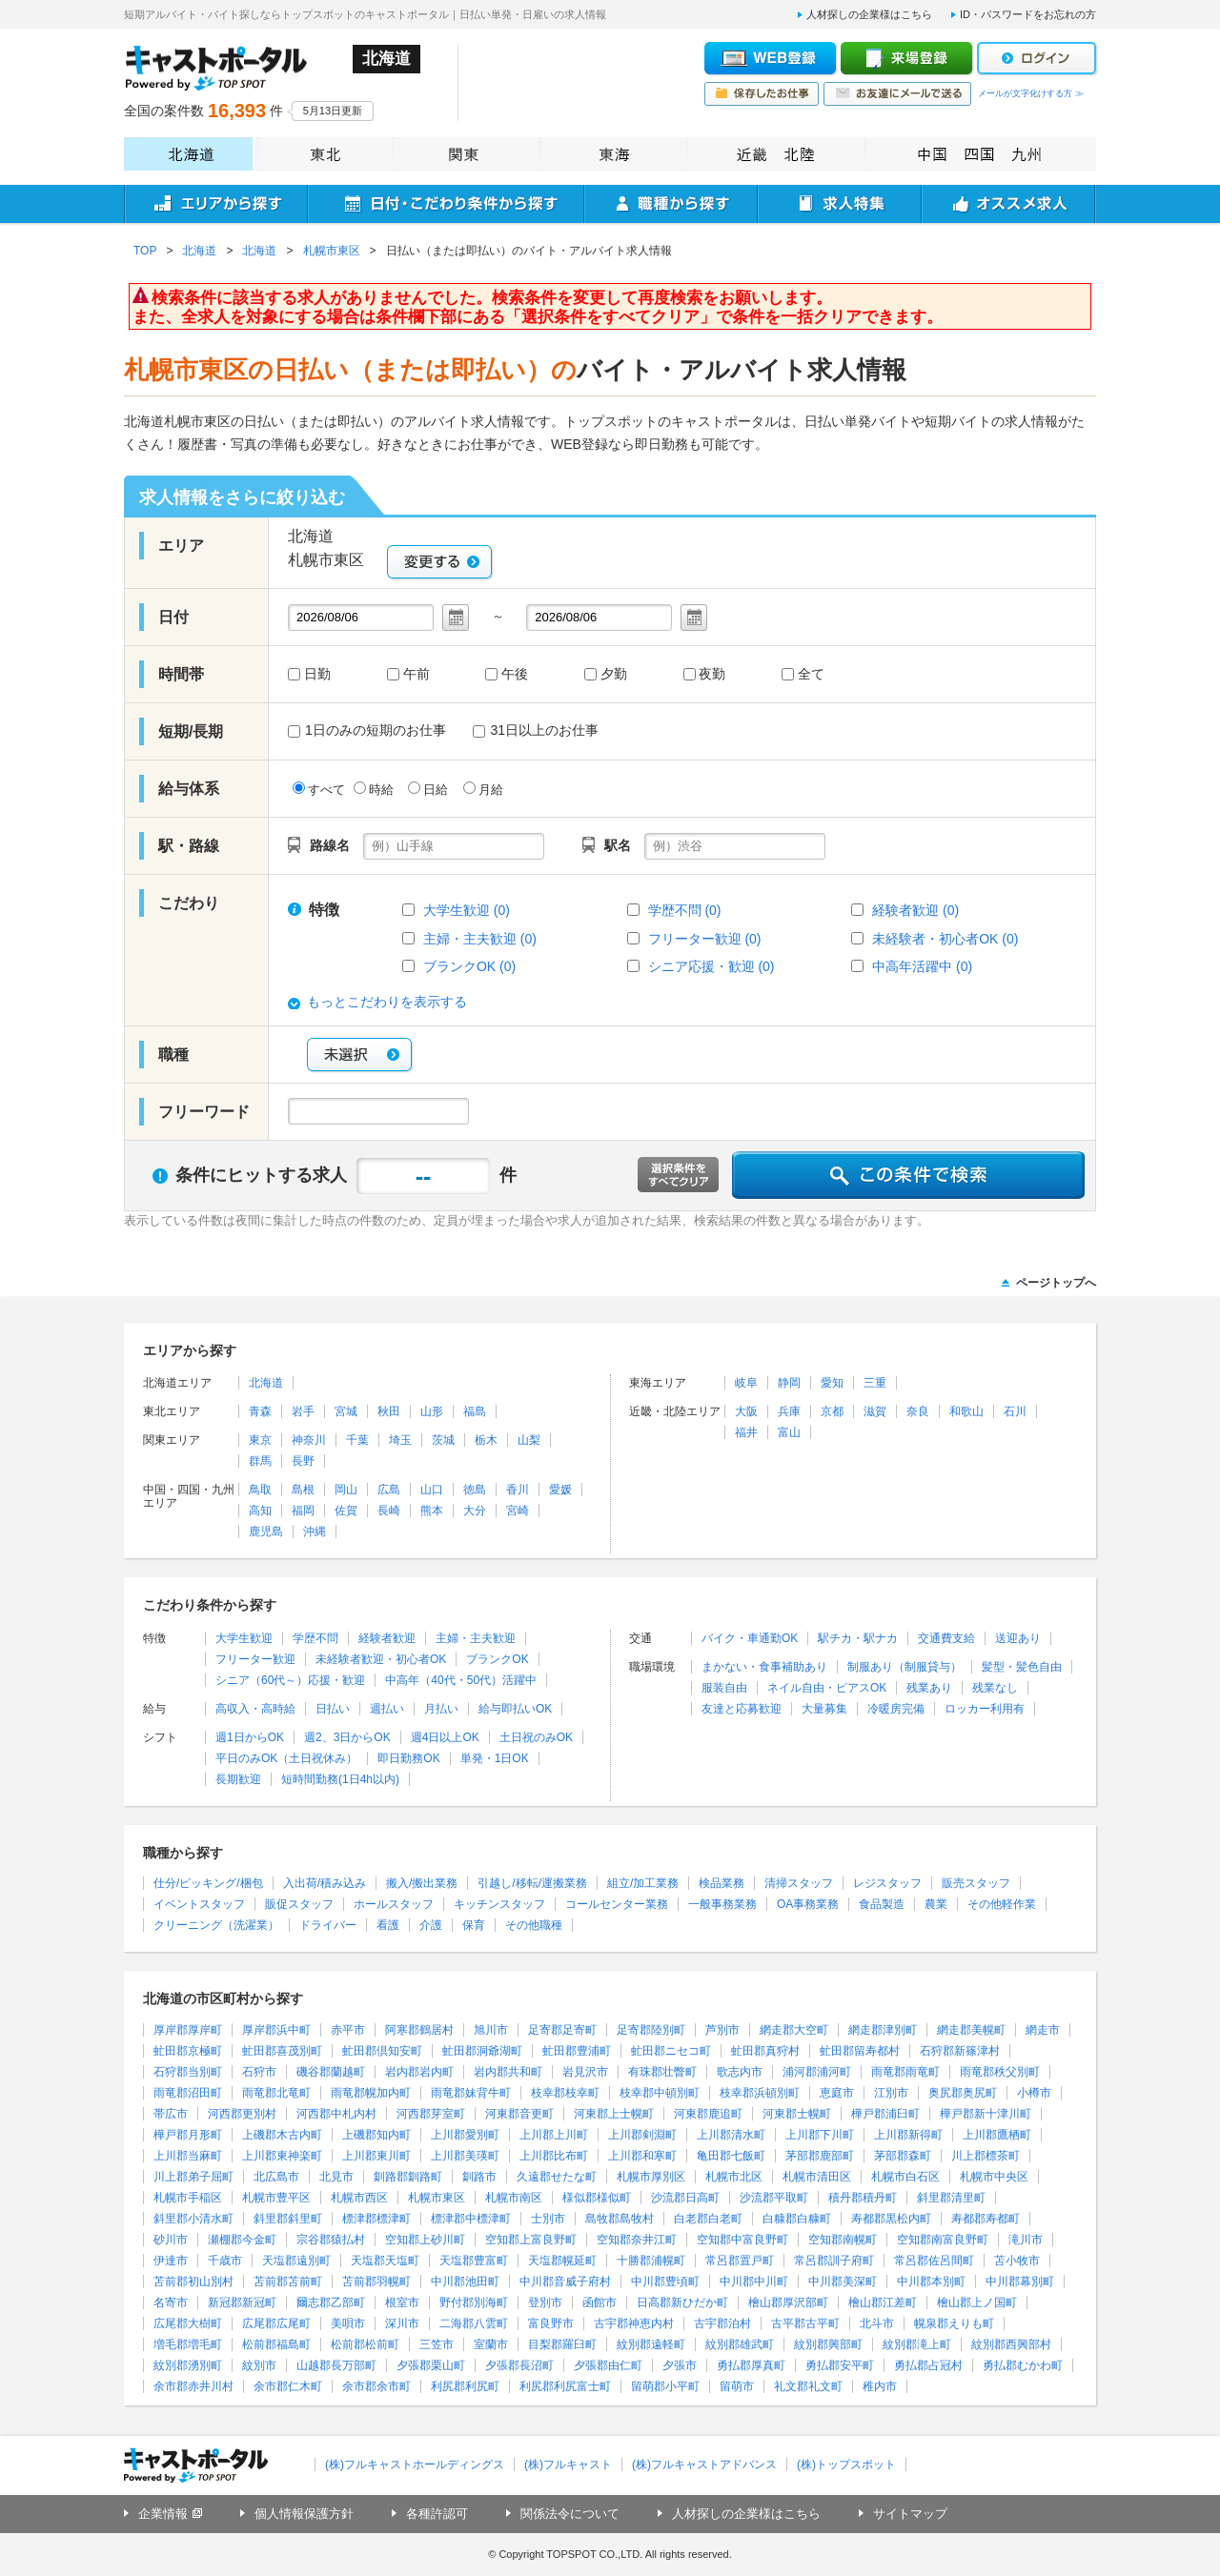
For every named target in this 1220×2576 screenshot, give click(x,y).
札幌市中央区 (994, 2176)
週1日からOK (249, 1737)
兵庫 (789, 1411)
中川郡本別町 (931, 2281)
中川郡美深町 (842, 2281)
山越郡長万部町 (336, 2365)
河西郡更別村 (242, 2113)
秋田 (388, 1411)
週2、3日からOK (347, 1737)
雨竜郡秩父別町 (1000, 2072)
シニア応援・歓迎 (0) (711, 966)
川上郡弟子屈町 (193, 2176)
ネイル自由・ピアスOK (826, 1687)
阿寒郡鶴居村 (419, 2030)
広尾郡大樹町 (187, 2323)
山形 (431, 1411)
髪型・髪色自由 (1022, 1666)
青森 (260, 1411)
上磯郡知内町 (376, 2134)
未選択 (359, 1054)
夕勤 (613, 674)
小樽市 (1034, 2092)
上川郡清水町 (731, 2134)
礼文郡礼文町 (808, 2386)
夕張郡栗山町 (430, 2365)
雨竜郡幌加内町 (371, 2092)
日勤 (317, 674)
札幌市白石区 (905, 2176)
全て (811, 674)
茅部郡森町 (902, 2155)
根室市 (402, 2302)
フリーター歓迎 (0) (705, 938)
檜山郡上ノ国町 (977, 2302)
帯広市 (170, 2113)
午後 (514, 674)
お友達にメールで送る (897, 94)
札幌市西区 (359, 2197)
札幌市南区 (513, 2197)
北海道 (188, 154)
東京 (260, 1440)
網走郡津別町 (882, 2030)
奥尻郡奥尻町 (962, 2092)
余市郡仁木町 (288, 2386)
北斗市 (877, 2323)
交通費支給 (946, 1638)
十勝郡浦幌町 (651, 2260)
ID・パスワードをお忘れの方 (1028, 14)
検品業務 (721, 1883)
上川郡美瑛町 (465, 2155)
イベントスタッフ (199, 1904)
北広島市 (276, 2176)
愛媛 (560, 1489)
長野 (303, 1461)
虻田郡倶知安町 (382, 2051)
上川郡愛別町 (465, 2134)
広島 (388, 1489)
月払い (441, 1708)
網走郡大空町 (794, 2030)
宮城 (346, 1411)
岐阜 (746, 1382)
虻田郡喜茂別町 (282, 2051)
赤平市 (348, 2030)
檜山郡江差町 (882, 2302)
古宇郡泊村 (722, 2323)
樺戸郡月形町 (187, 2134)
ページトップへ (1056, 1282)
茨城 (443, 1440)
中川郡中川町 (754, 2281)
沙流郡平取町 (774, 2197)
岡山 (346, 1489)
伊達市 (170, 2260)
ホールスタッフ (394, 1904)
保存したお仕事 (761, 94)
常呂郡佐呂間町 (934, 2260)
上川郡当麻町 (187, 2155)
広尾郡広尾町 (276, 2323)
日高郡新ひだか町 (682, 2302)
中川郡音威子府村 (565, 2281)
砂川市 (170, 2239)
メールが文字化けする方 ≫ (1031, 93)
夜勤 (712, 674)
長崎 (388, 1510)
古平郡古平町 (805, 2323)
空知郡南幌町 (842, 2239)
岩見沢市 (585, 2072)
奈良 (917, 1411)
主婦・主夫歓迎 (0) (480, 938)
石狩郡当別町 (187, 2072)
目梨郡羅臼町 (562, 2344)
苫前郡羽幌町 (376, 2281)
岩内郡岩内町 (419, 2072)
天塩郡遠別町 (296, 2260)
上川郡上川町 (553, 2134)
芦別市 (722, 2030)
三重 (875, 1382)
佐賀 (346, 1510)
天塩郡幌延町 (562, 2260)
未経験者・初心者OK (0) (945, 938)
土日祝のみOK (536, 1737)
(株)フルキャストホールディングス (414, 2464)
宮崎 (517, 1510)
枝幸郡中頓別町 (660, 2092)
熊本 (431, 1510)
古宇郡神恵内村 (634, 2323)
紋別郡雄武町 (739, 2344)
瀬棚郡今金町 (242, 2239)
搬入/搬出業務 (422, 1883)
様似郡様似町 (596, 2197)
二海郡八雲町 (473, 2323)
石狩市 (259, 2072)
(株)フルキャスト (568, 2464)
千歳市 (225, 2260)
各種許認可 (437, 2513)
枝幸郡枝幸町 (565, 2092)
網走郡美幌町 (971, 2030)
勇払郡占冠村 (928, 2365)
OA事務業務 (808, 1904)
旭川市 (491, 2030)
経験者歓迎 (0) (915, 910)
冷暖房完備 (896, 1708)
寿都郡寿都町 (985, 2218)
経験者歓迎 (387, 1638)
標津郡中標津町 (471, 2218)
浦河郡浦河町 (817, 2072)
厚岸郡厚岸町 (187, 2030)
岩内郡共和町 (508, 2072)
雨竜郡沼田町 (187, 2092)
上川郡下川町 (819, 2134)
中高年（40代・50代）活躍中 (461, 1680)
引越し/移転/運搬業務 (532, 1883)
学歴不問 (315, 1638)
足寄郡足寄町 (562, 2030)
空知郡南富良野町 (942, 2239)
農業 (936, 1904)
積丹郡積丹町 (862, 2197)
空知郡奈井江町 (637, 2239)
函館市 (599, 2302)
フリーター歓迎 (255, 1659)
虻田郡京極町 (187, 2051)
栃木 (486, 1440)
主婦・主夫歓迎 (476, 1638)
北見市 (336, 2176)
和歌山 (966, 1411)
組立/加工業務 (643, 1883)
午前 (416, 674)
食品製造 (882, 1904)
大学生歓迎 (244, 1638)
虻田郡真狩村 (765, 2051)
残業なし (995, 1687)
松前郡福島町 (276, 2344)
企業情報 (163, 2513)
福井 (746, 1432)
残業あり (929, 1687)
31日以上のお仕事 (536, 730)
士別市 (548, 2218)
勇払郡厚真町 (751, 2365)
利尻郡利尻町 (465, 2386)
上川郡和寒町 (642, 2155)
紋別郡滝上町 (917, 2344)
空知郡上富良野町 (531, 2239)
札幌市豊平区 (276, 2197)
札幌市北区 (733, 2176)
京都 (832, 1411)
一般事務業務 (722, 1904)
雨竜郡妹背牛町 (471, 2092)
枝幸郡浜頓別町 (760, 2092)
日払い (332, 1708)
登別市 (545, 2302)
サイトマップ (910, 2513)
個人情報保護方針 (304, 2513)
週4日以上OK (445, 1737)
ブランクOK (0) (469, 966)
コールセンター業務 (616, 1904)
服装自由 (724, 1687)
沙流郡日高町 (685, 2197)
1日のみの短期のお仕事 (367, 730)
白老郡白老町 (708, 2218)
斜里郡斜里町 (288, 2218)
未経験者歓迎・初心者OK (380, 1659)
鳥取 (260, 1489)
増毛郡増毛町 (187, 2344)
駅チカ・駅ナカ (858, 1638)
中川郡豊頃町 (665, 2281)
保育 (473, 1925)
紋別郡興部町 (828, 2344)
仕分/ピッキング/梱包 (208, 1883)
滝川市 (1025, 2239)
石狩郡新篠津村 (960, 2051)
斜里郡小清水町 (193, 2218)
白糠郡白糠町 (796, 2218)
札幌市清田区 (817, 2176)
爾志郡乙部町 (330, 2302)
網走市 (1043, 2030)
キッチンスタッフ (499, 1904)
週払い (387, 1708)
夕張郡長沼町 (519, 2365)
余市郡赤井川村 (193, 2386)
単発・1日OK (494, 1758)
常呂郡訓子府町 (834, 2260)
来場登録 (906, 58)
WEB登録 (770, 58)
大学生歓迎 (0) (466, 910)
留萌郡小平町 (665, 2386)
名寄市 (170, 2302)
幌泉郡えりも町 (954, 2323)
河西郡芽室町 (430, 2113)
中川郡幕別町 (1020, 2281)
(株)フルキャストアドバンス (704, 2464)
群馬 (260, 1461)
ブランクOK (497, 1659)
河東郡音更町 (519, 2113)
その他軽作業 (1001, 1904)
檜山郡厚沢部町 (788, 2302)
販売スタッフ (976, 1883)
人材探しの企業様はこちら (869, 14)
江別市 (891, 2092)
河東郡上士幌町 (614, 2113)
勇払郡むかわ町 (1023, 2365)
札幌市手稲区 (187, 2197)
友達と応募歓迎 (742, 1708)
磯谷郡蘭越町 (330, 2072)
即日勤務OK (408, 1758)
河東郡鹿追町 (708, 2113)
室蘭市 (491, 2344)
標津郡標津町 (376, 2218)
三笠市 (436, 2344)
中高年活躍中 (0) (922, 966)
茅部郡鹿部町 (819, 2155)
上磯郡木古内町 (282, 2134)
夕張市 (679, 2365)
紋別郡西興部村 (1011, 2344)
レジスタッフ (887, 1883)
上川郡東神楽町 (282, 2155)
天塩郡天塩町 (385, 2260)
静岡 (789, 1382)
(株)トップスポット (846, 2464)
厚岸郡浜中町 (276, 2030)
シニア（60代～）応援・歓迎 (290, 1680)
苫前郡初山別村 (193, 2281)
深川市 (402, 2323)
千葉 (357, 1440)
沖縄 (314, 1531)
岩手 (303, 1411)
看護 (387, 1925)
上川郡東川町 (376, 2155)
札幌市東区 (436, 2197)
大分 (474, 1510)
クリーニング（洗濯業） (216, 1925)
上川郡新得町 (908, 2134)
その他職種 (533, 1925)
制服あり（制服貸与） (904, 1666)
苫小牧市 (1017, 2260)
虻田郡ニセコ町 (671, 2051)
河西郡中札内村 (336, 2113)
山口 (431, 1489)
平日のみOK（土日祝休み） (286, 1758)
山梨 (529, 1440)
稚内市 (880, 2386)
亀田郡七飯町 (731, 2155)
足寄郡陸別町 (651, 2030)
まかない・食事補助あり (764, 1666)
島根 (303, 1489)
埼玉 (400, 1440)
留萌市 (737, 2386)
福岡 (303, 1510)
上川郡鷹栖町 (997, 2134)
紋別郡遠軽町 (651, 2344)
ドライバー (327, 1925)
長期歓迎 (238, 1779)
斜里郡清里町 (951, 2197)
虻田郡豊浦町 (576, 2051)
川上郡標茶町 (985, 2155)
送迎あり (1018, 1638)
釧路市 (479, 2176)
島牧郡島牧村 (619, 2218)
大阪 (746, 1411)
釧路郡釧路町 (408, 2176)
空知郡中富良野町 (742, 2239)
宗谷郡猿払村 (330, 2239)
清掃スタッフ (798, 1883)
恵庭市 (837, 2092)
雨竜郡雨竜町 (905, 2072)
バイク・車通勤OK (750, 1638)
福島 (474, 1411)
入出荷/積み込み (324, 1883)
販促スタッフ (299, 1904)
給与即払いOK (515, 1708)
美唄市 (348, 2323)
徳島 (474, 1489)
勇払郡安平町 (839, 2365)
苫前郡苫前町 (288, 2281)
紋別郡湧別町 (187, 2365)
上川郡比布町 (553, 2155)
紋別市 (259, 2365)
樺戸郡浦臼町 (885, 2113)
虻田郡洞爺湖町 (482, 2051)
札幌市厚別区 (651, 2176)
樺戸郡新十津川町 (985, 2113)
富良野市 (551, 2323)
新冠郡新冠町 (242, 2302)
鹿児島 (266, 1531)
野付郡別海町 (473, 2302)
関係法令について (570, 2513)
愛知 (832, 1382)
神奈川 (309, 1440)
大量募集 (824, 1708)
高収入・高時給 (255, 1708)
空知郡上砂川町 (425, 2239)
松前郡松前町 (365, 2344)
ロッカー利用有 (985, 1708)
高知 (260, 1510)
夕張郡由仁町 (608, 2365)
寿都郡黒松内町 (891, 2218)
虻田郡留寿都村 (860, 2051)
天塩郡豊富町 (473, 2260)
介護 (430, 1925)
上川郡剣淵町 (642, 2134)
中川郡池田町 (465, 2281)
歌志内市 (739, 2072)
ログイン (1036, 58)
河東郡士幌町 (796, 2113)
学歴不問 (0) (685, 910)
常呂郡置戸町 (739, 2260)
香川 (517, 1489)
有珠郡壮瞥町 (662, 2072)
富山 (789, 1432)
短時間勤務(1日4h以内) (340, 1779)
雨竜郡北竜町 (276, 2092)
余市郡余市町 (376, 2386)
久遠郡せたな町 (557, 2176)
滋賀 (875, 1411)
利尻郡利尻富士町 (565, 2386)
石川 (1015, 1411)
